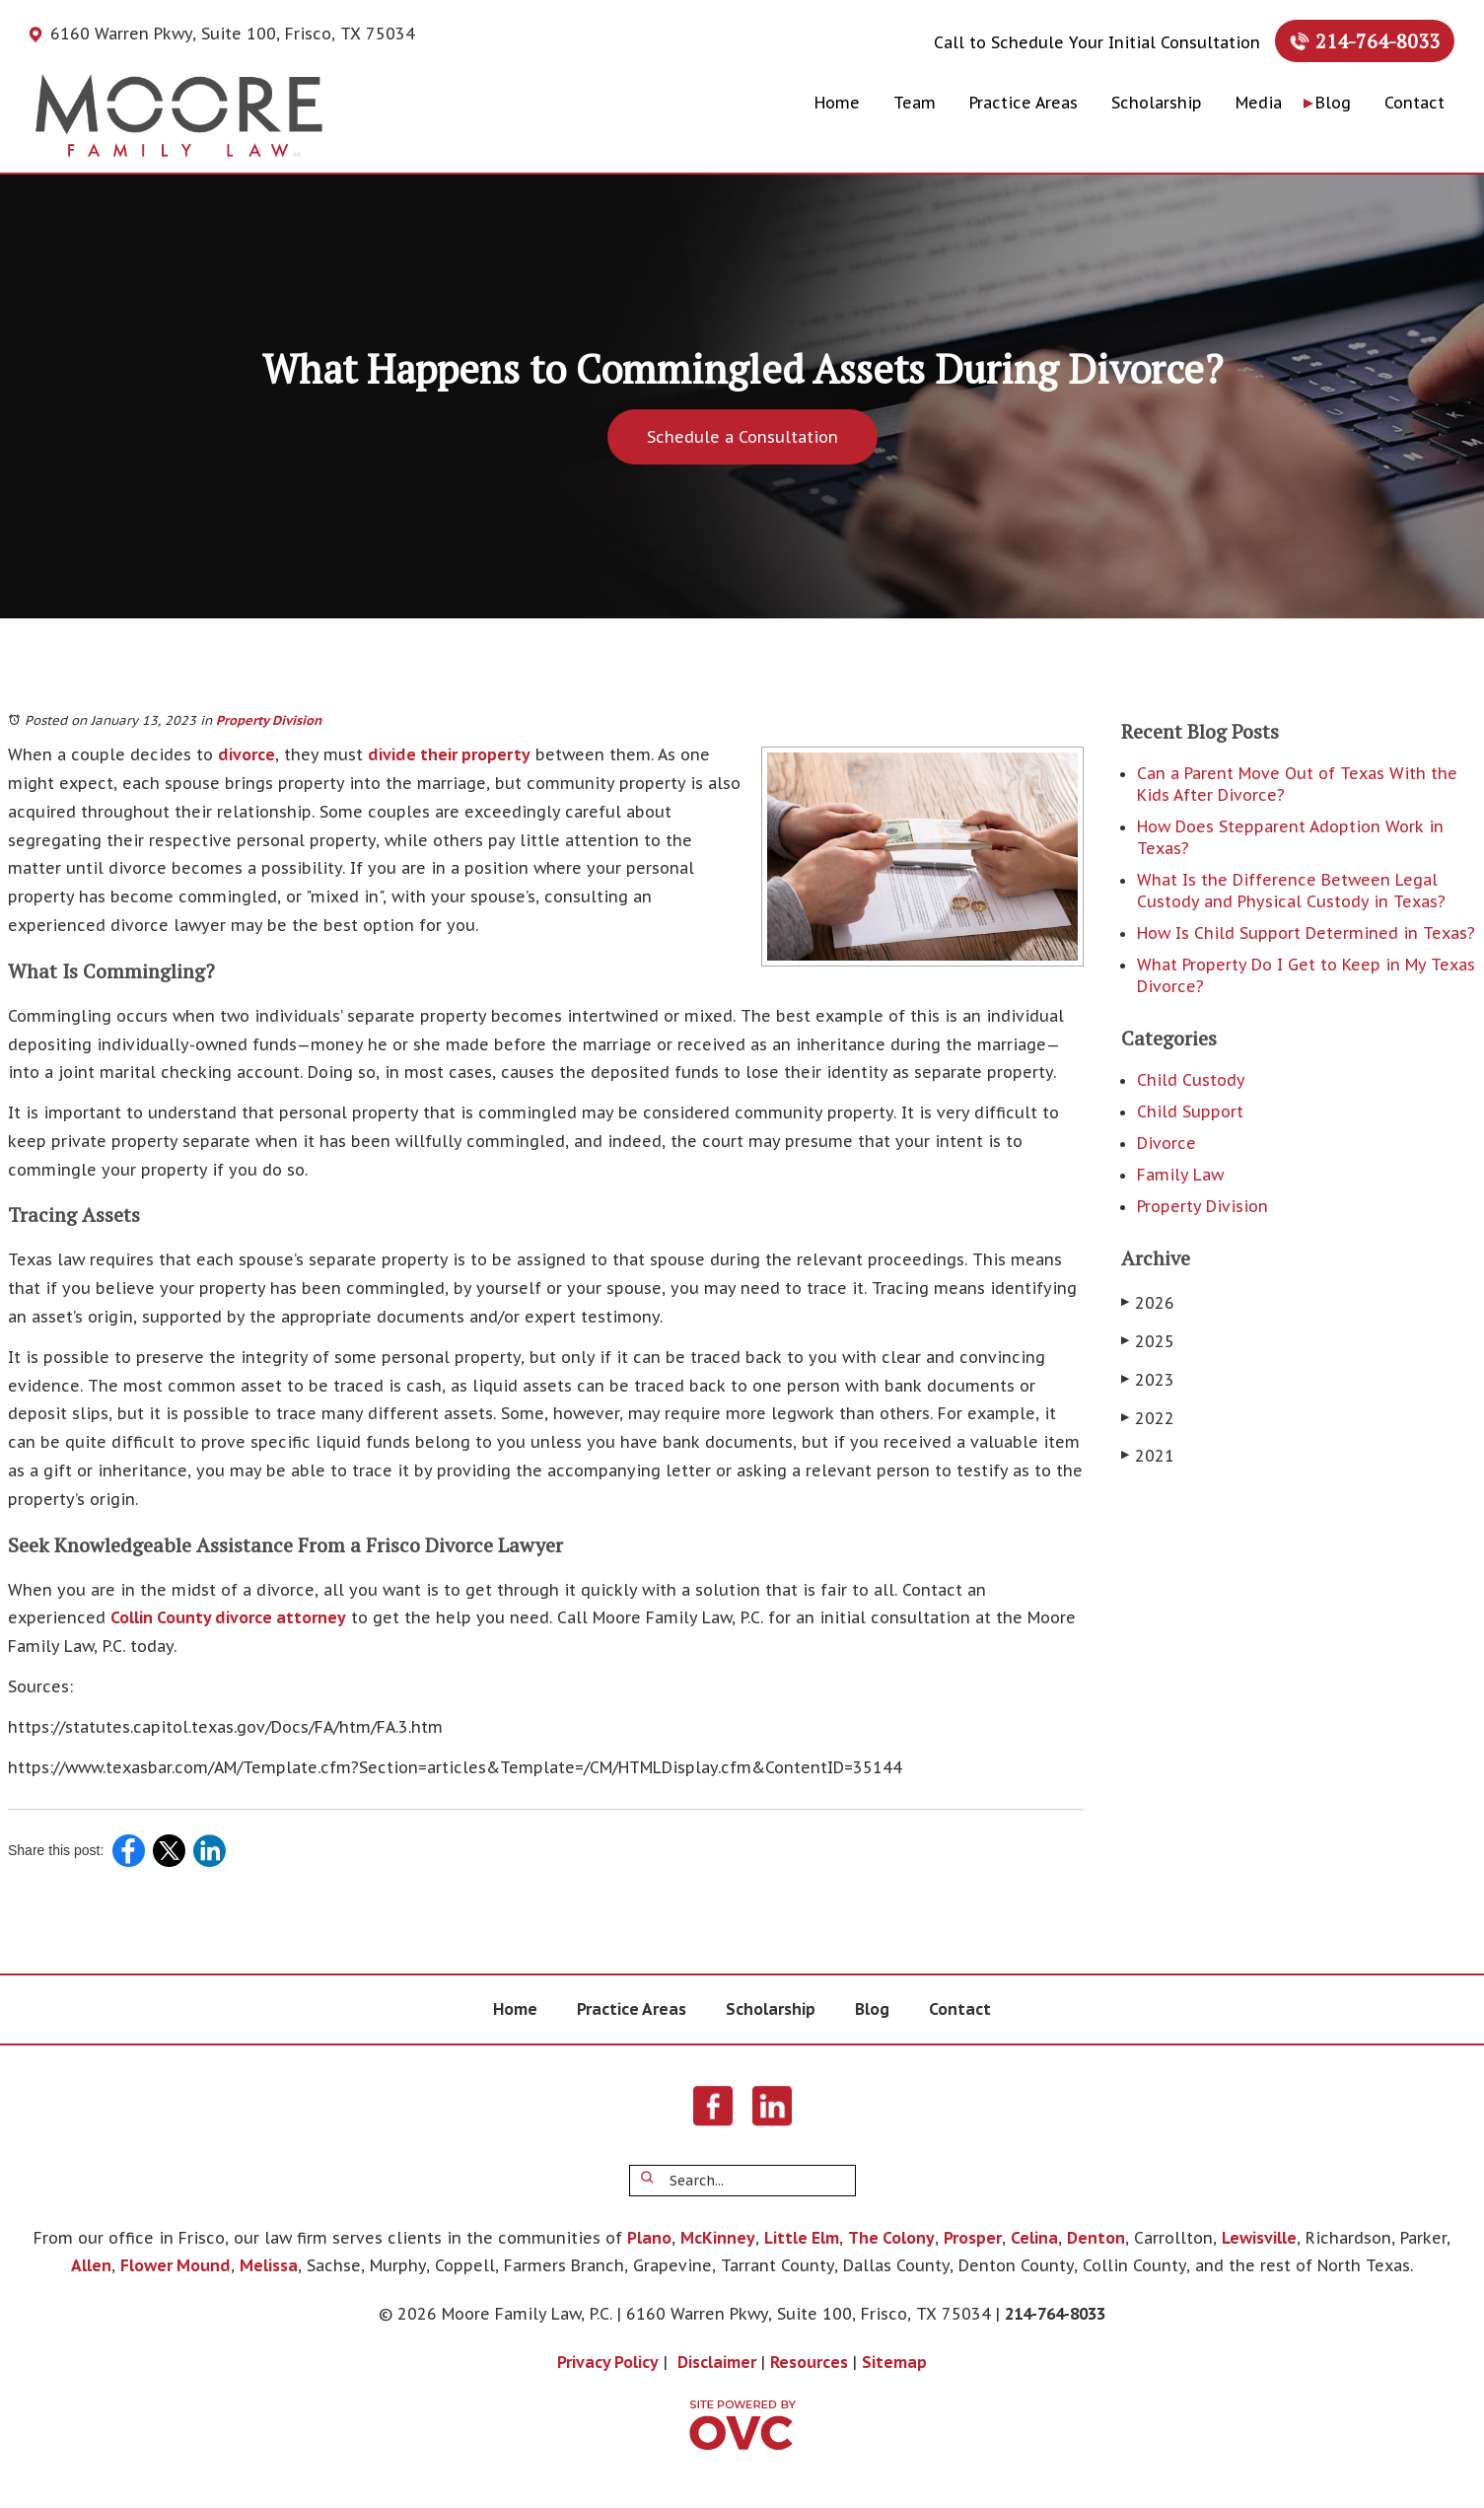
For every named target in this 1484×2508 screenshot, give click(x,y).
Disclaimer (716, 2362)
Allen (91, 2265)
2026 (1147, 1303)
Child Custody (1191, 1080)
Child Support (1190, 1111)
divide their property (449, 754)
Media (1259, 102)
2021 (1147, 1455)
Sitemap (894, 2362)
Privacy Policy (608, 2362)
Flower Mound (175, 2265)
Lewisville (1259, 2238)
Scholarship (1156, 102)
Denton (1096, 2238)
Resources (809, 2362)
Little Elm (801, 2238)
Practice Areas (1023, 102)
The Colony (891, 2238)
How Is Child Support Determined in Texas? (1306, 933)
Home (837, 102)
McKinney (717, 2238)
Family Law (1180, 1174)
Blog (1333, 102)
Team (914, 102)
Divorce (1166, 1143)
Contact (1414, 102)
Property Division (268, 720)
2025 (1147, 1341)
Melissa (269, 2265)
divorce (246, 754)
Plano (649, 2238)
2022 (1147, 1418)
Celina (1034, 2238)
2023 (1147, 1380)
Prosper (973, 2238)
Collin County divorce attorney (228, 1617)
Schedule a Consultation (742, 437)
